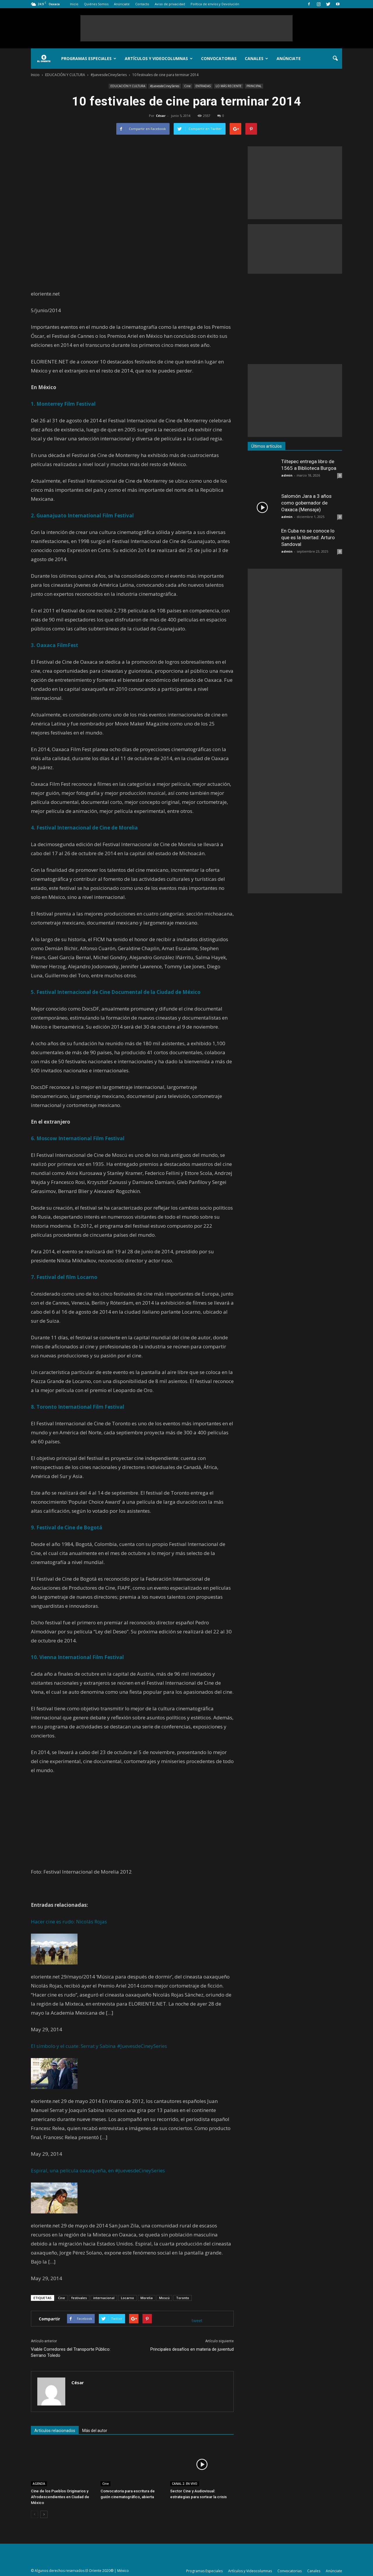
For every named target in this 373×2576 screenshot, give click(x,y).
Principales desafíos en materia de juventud (192, 2349)
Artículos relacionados (54, 2430)
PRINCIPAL (254, 86)
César (161, 115)
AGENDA (39, 2484)
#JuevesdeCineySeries (164, 86)
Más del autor (94, 2430)
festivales (79, 2298)
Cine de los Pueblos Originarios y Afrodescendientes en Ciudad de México (60, 2497)
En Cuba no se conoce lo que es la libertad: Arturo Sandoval (308, 537)
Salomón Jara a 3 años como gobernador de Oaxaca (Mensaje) (306, 502)
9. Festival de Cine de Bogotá (66, 1527)
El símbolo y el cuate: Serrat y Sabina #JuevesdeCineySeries (99, 2046)
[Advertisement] (186, 28)
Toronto (182, 2298)
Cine (187, 86)
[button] (335, 59)
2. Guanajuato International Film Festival (82, 515)
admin (287, 475)
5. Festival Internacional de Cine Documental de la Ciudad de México (115, 992)
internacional (104, 2298)
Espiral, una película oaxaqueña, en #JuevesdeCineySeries (98, 2170)
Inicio (74, 4)
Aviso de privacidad (170, 4)
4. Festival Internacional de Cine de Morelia (84, 827)
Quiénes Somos (96, 4)
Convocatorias (219, 58)
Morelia (146, 2298)
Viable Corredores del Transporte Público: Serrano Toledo (70, 2352)
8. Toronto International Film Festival (78, 1406)
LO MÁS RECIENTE (229, 86)
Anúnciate (122, 4)
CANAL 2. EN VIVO (184, 2484)
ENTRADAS (203, 86)
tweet (197, 2320)
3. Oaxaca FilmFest (54, 645)
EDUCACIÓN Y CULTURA (127, 86)
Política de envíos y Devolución (215, 4)
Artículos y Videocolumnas (159, 58)
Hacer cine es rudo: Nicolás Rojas (69, 1921)
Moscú (164, 2298)
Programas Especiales (88, 58)
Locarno (127, 2298)
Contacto (142, 4)
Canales (256, 58)
